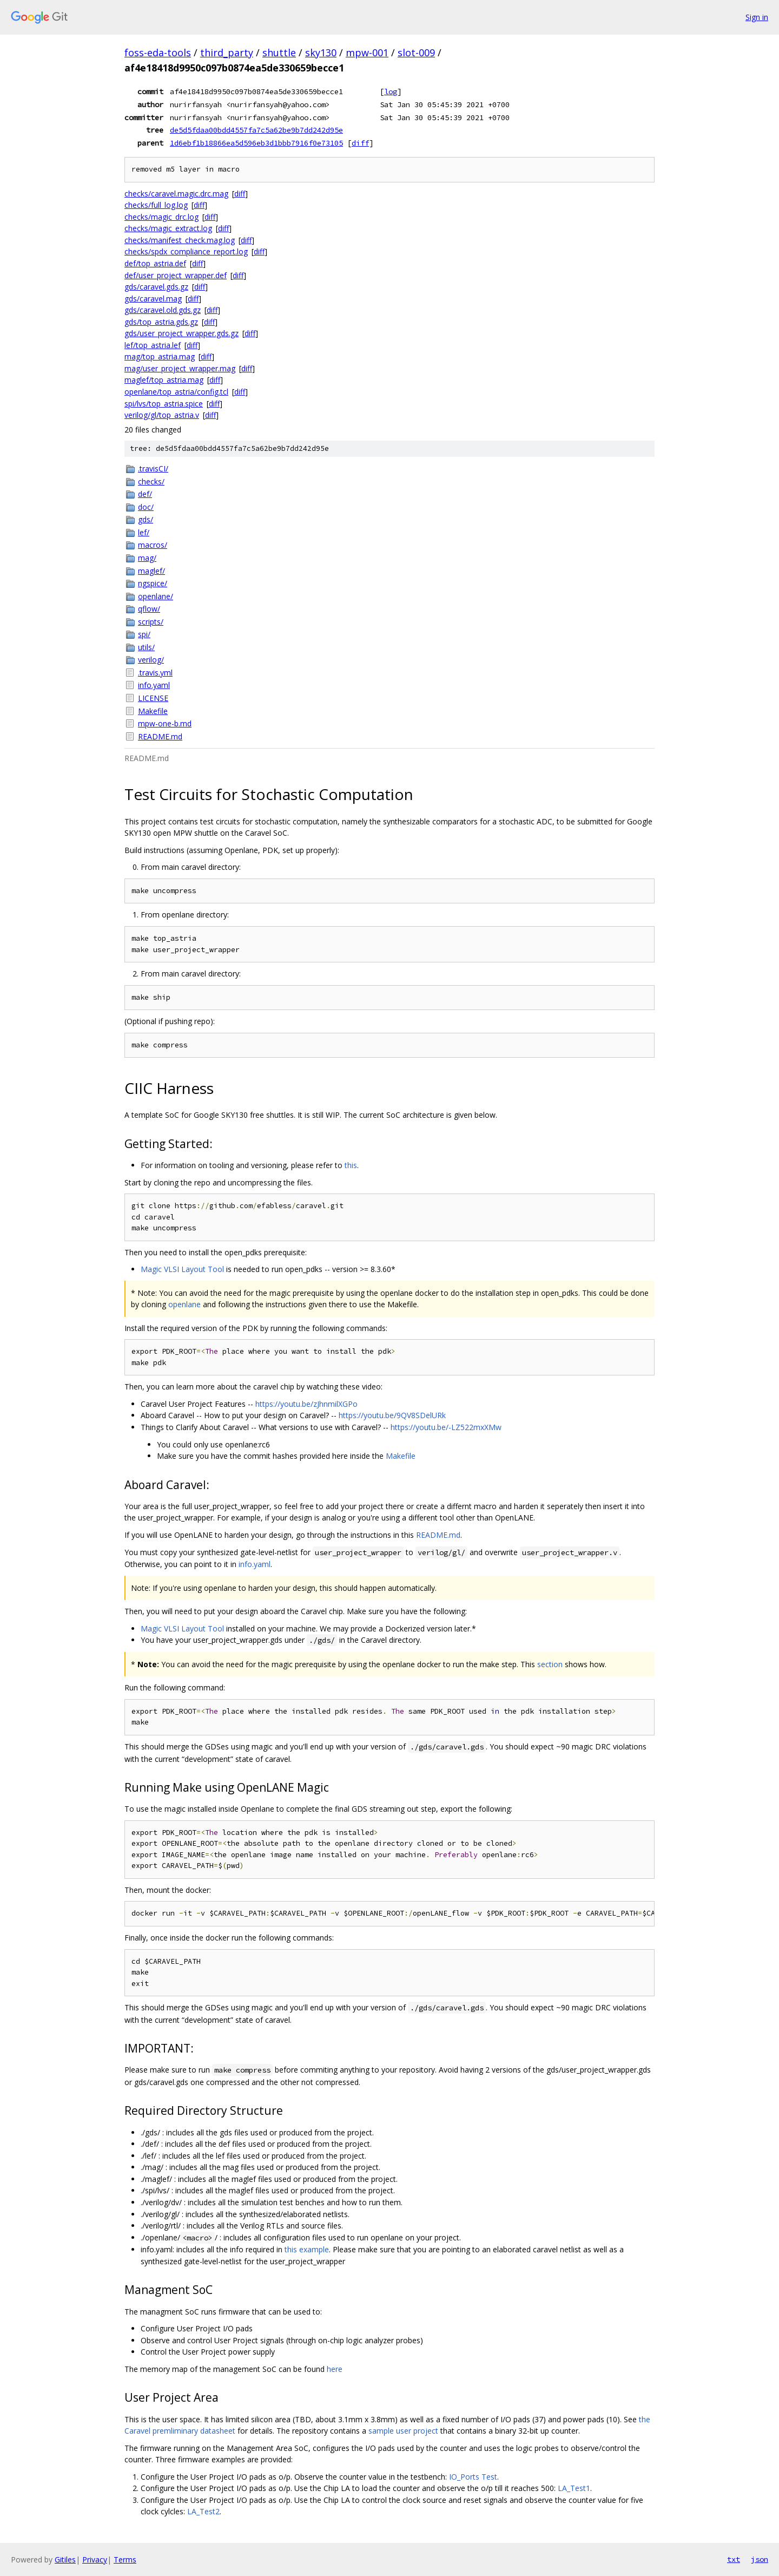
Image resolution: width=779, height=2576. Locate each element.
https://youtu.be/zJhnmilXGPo (306, 1404)
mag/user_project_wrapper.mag (179, 368)
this (351, 1165)
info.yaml (154, 685)
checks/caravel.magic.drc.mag (176, 193)
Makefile (153, 711)
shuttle (279, 52)
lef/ (143, 532)
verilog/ (151, 659)
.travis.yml (155, 672)
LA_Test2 (203, 2511)
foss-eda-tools (157, 52)
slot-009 (416, 52)
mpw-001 (367, 52)
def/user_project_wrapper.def (175, 275)
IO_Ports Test (473, 2477)
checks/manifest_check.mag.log (179, 240)
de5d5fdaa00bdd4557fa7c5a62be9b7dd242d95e (256, 130)
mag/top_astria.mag (159, 356)
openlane (184, 1304)
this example (307, 2249)
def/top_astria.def (155, 263)
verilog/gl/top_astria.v (161, 415)
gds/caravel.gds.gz (156, 286)
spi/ (144, 634)
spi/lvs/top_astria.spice (163, 403)
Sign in (756, 17)
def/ (145, 494)
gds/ (145, 519)
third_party (226, 52)
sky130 (320, 52)
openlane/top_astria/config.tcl (176, 391)
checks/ (151, 481)
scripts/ (150, 622)
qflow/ (149, 609)
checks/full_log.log (156, 205)
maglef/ (151, 571)
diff (360, 143)
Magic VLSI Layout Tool (182, 1269)
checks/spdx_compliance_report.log (186, 251)
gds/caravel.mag (153, 298)
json (759, 2559)
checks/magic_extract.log (168, 228)
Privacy (94, 2559)
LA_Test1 (574, 2488)
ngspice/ (152, 583)
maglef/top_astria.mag (163, 380)
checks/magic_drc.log (161, 217)
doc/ (146, 507)
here (334, 2369)
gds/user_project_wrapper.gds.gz (181, 333)
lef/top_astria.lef (152, 345)
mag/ (147, 558)
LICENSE (153, 698)
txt (733, 2559)
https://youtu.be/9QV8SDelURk (392, 1415)
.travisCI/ (153, 468)
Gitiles (65, 2559)
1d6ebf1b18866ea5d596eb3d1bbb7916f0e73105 (256, 143)
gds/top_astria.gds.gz (161, 322)
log (390, 91)
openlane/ (155, 596)
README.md (160, 736)
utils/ (146, 647)
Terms (125, 2559)
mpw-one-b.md (165, 723)
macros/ (152, 545)
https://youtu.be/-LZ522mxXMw (446, 1427)
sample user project (403, 2431)
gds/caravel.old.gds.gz (162, 310)
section (550, 1664)
